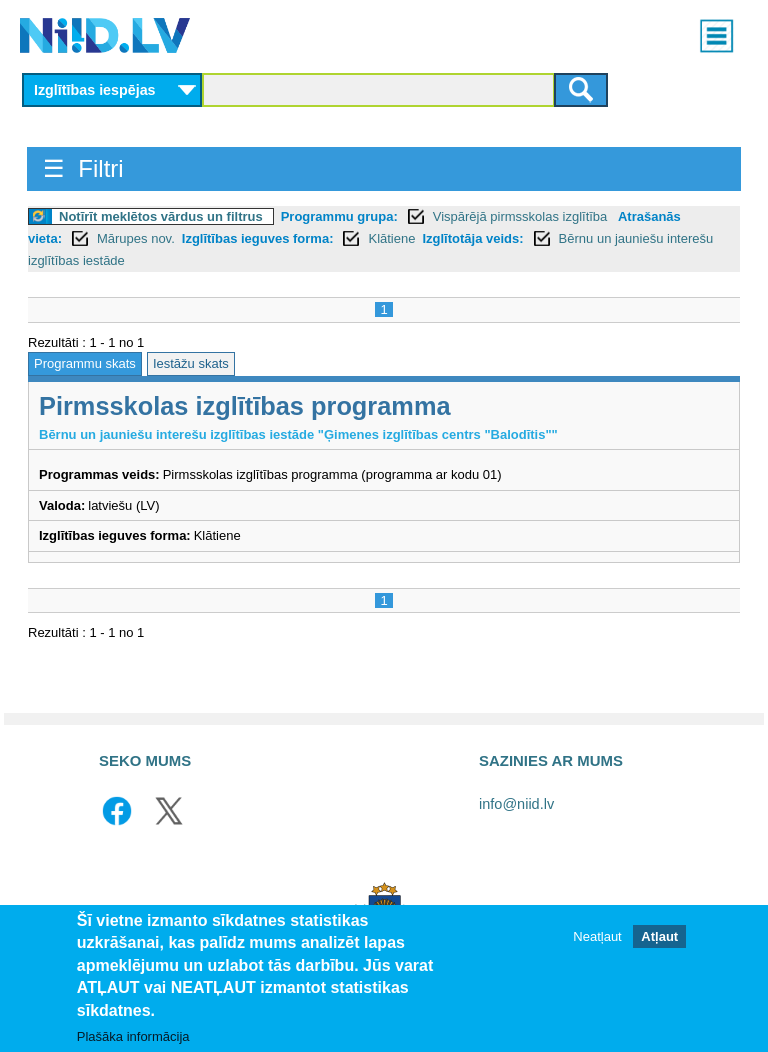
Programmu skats (85, 363)
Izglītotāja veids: (472, 238)
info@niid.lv (516, 804)
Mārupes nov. (136, 238)
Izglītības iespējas (95, 90)
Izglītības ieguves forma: (258, 238)
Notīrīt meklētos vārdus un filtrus (161, 216)
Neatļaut (597, 936)
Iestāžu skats (191, 363)
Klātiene (391, 238)
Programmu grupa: (339, 216)
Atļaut (659, 936)
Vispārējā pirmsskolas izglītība (522, 216)
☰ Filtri (83, 168)
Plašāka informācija (133, 1036)
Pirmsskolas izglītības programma (245, 406)
